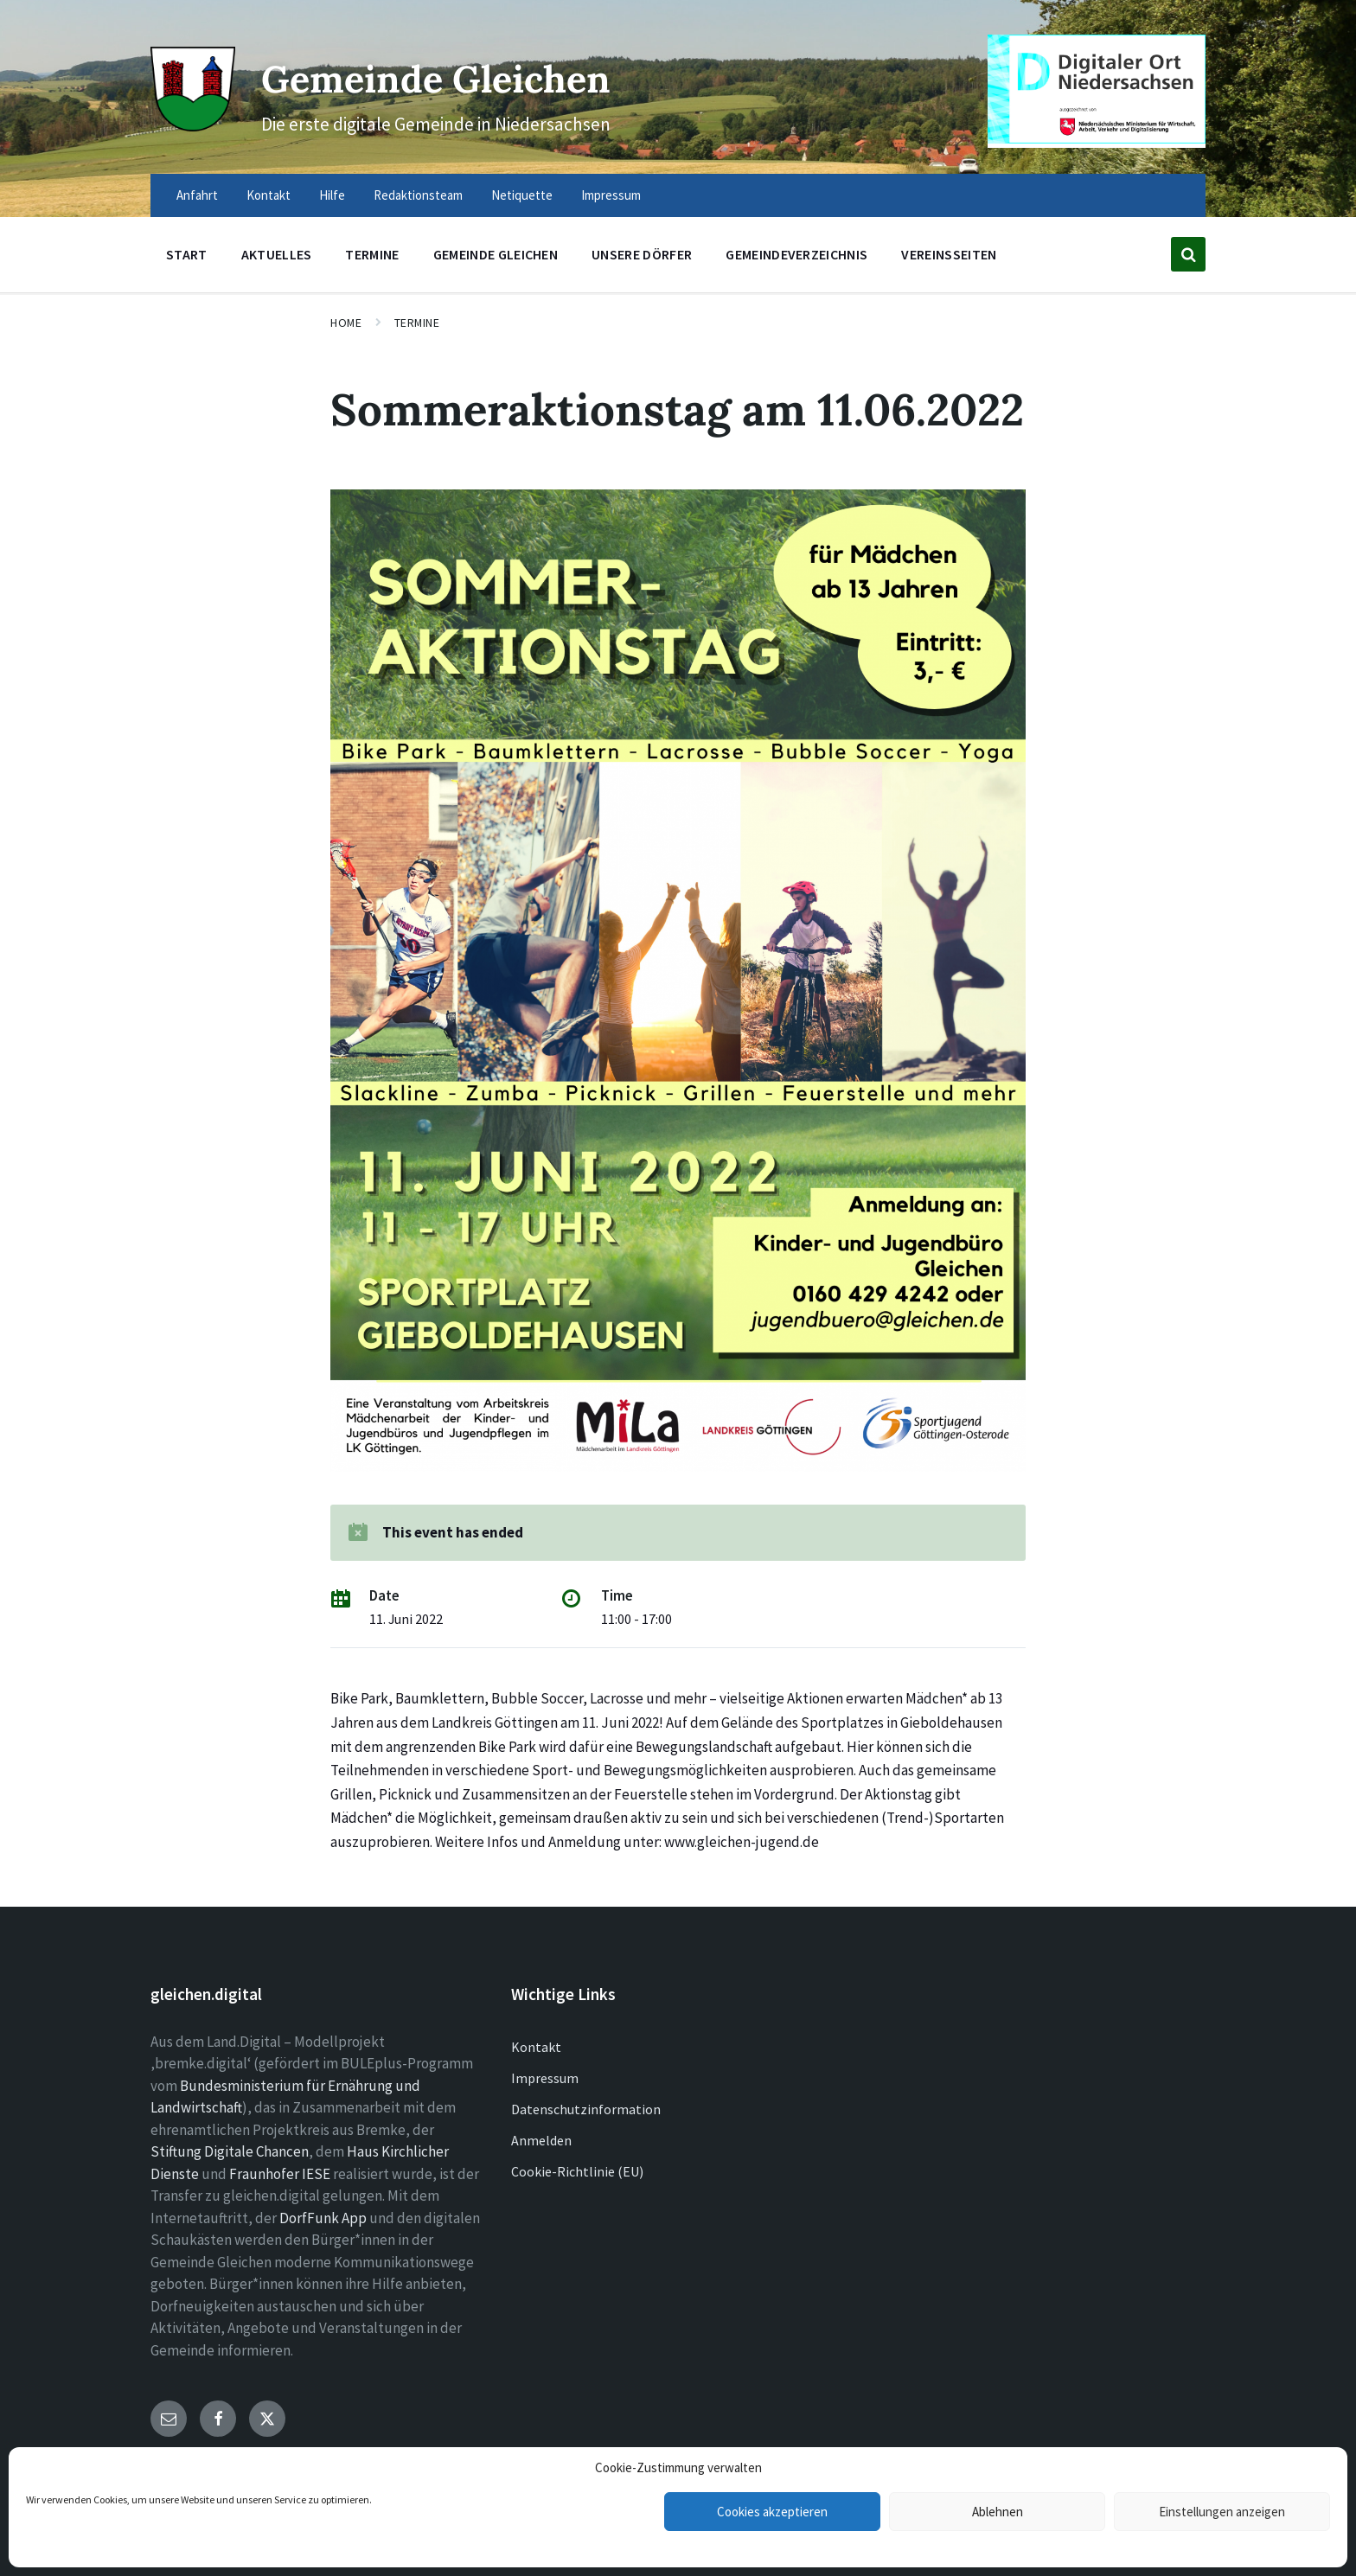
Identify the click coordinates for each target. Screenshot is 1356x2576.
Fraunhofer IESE (279, 2173)
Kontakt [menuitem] (268, 195)
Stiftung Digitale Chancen (229, 2151)
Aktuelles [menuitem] (276, 254)
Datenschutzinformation (586, 2109)
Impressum (545, 2078)
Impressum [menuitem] (611, 195)
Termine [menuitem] (372, 254)
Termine (417, 322)
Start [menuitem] (187, 254)
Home (345, 322)
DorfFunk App (323, 2218)
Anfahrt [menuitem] (197, 195)
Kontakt (536, 2046)
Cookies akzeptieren (772, 2511)
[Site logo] (189, 122)
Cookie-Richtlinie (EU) (577, 2171)
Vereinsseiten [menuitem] (948, 254)
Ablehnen (997, 2511)
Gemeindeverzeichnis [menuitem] (796, 254)
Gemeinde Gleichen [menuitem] (495, 254)
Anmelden (541, 2140)
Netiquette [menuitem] (522, 195)
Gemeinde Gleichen (459, 76)
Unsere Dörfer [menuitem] (642, 254)
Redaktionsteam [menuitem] (418, 195)
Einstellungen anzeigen (1222, 2511)
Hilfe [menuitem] (332, 195)
